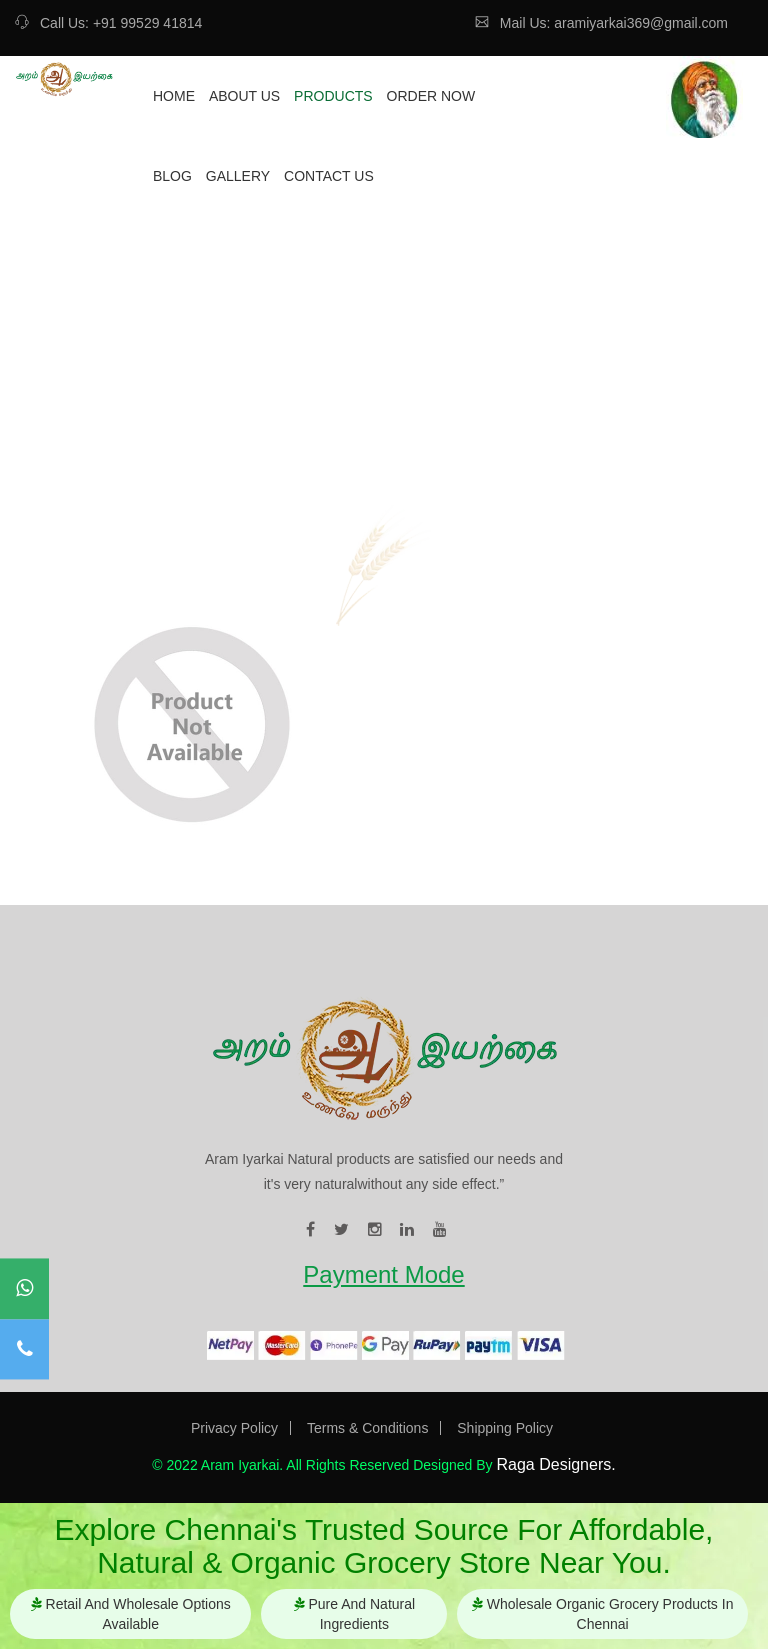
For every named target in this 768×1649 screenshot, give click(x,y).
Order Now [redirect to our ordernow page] (431, 96)
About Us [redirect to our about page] (244, 96)
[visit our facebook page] (310, 1230)
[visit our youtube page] (440, 1230)
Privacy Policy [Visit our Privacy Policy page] (234, 1428)
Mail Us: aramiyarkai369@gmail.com (601, 23)
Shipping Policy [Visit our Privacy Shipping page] (505, 1428)
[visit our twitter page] (341, 1230)
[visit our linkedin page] (407, 1230)
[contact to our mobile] (24, 1349)
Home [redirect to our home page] (174, 96)
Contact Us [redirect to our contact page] (329, 176)
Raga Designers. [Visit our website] (555, 1464)
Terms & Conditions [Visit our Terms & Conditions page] (367, 1428)
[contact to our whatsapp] (24, 1289)
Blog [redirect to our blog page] (172, 176)
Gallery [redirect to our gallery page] (238, 176)
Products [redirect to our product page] (333, 96)
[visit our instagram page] (375, 1230)
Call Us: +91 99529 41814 (108, 23)
